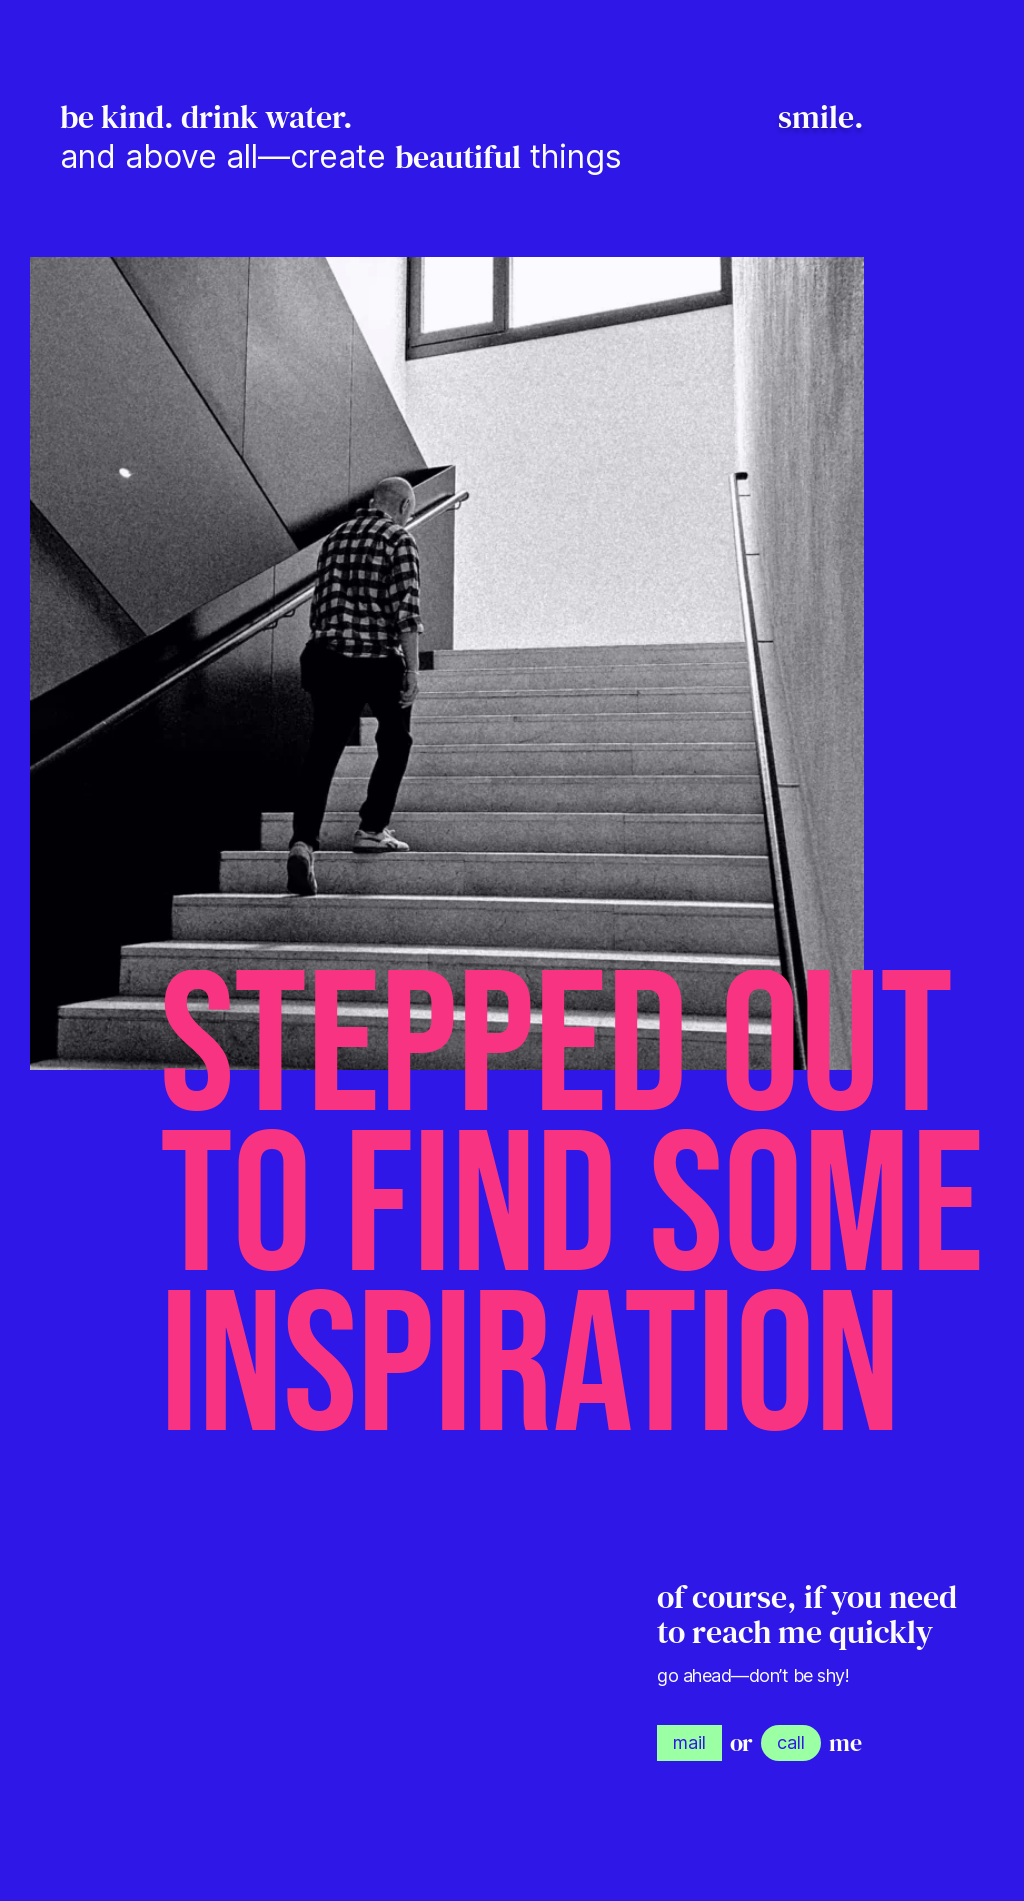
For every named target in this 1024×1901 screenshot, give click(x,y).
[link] (689, 1743)
